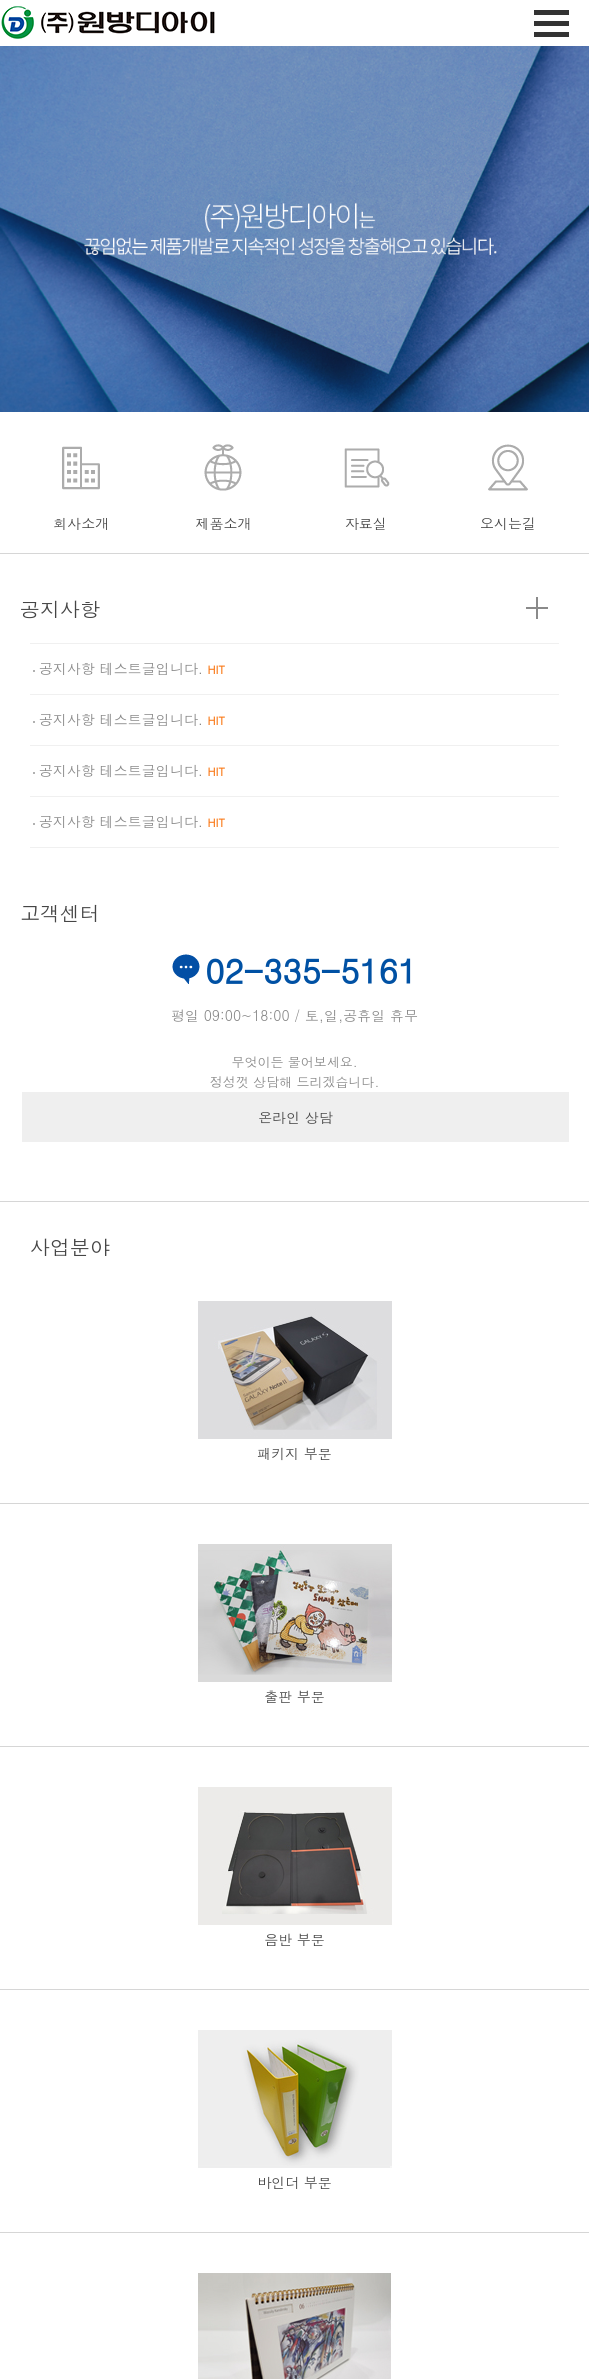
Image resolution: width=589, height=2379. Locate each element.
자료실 (366, 523)
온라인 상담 (295, 1117)
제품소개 (223, 523)
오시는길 (508, 523)
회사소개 (81, 523)
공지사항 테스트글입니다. (132, 668)
